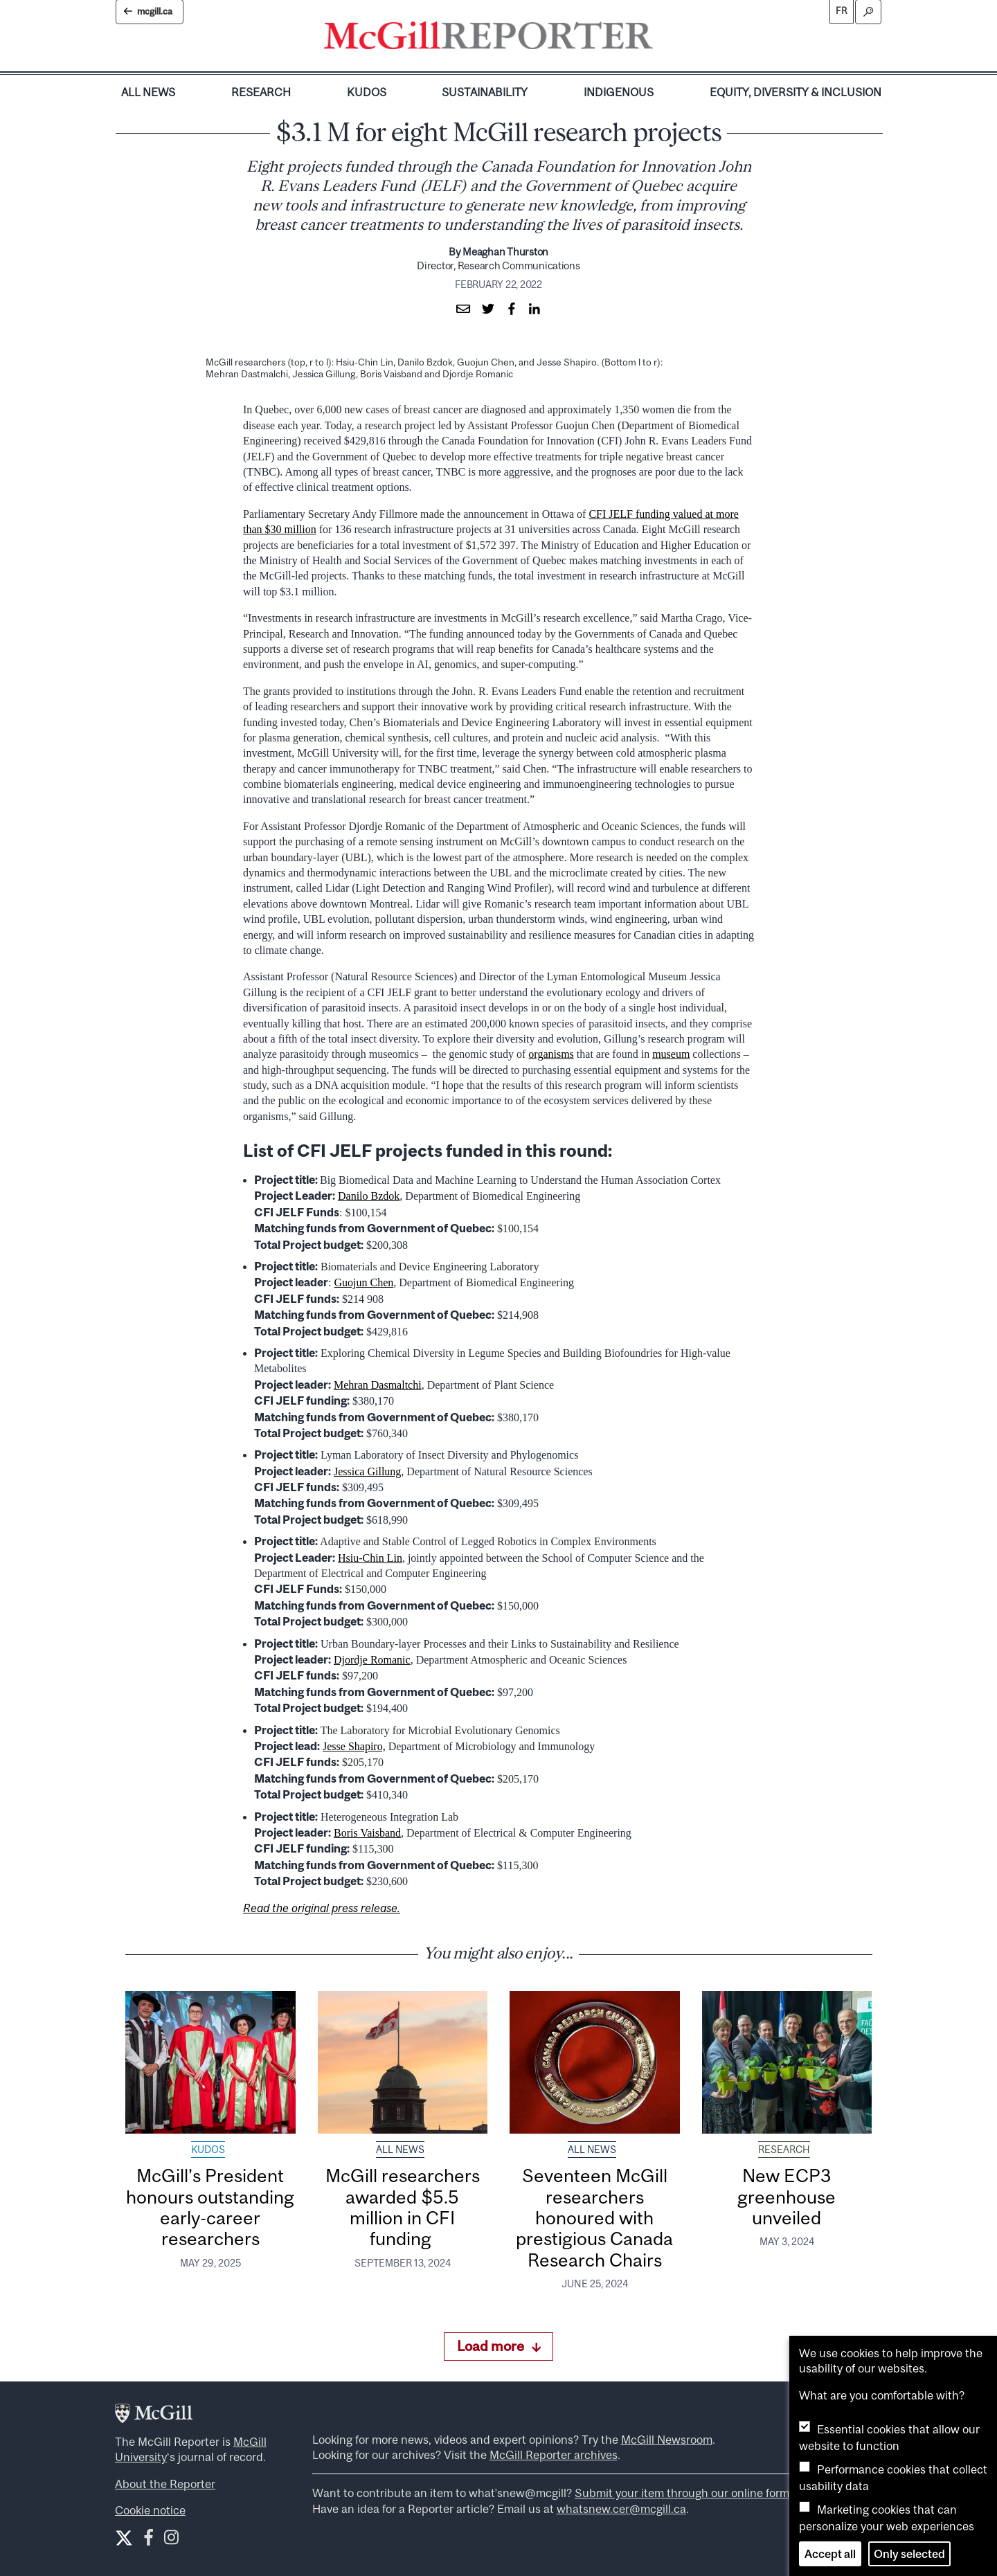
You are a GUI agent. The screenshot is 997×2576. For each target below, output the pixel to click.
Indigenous (619, 92)
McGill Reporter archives (553, 2455)
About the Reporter (165, 2484)
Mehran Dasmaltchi (378, 1385)
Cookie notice (150, 2510)
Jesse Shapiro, (354, 1746)
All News (148, 92)
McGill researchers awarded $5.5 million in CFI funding (402, 2207)
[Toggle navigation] (665, 38)
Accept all (830, 2554)
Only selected (909, 2554)
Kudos (366, 92)
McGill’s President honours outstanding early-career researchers (210, 2207)
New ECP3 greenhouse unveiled (786, 2196)
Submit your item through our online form (682, 2493)
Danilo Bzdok (368, 1196)
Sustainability (485, 92)
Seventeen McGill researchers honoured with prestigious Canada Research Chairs (594, 2217)
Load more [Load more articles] (499, 2346)
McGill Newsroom (666, 2440)
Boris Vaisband (367, 1833)
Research (261, 92)
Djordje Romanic (372, 1660)
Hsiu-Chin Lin (370, 1558)
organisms (550, 1054)
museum (671, 1054)
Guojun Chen (363, 1282)
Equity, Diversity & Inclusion (795, 92)
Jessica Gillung (367, 1471)
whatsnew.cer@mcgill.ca (621, 2509)
